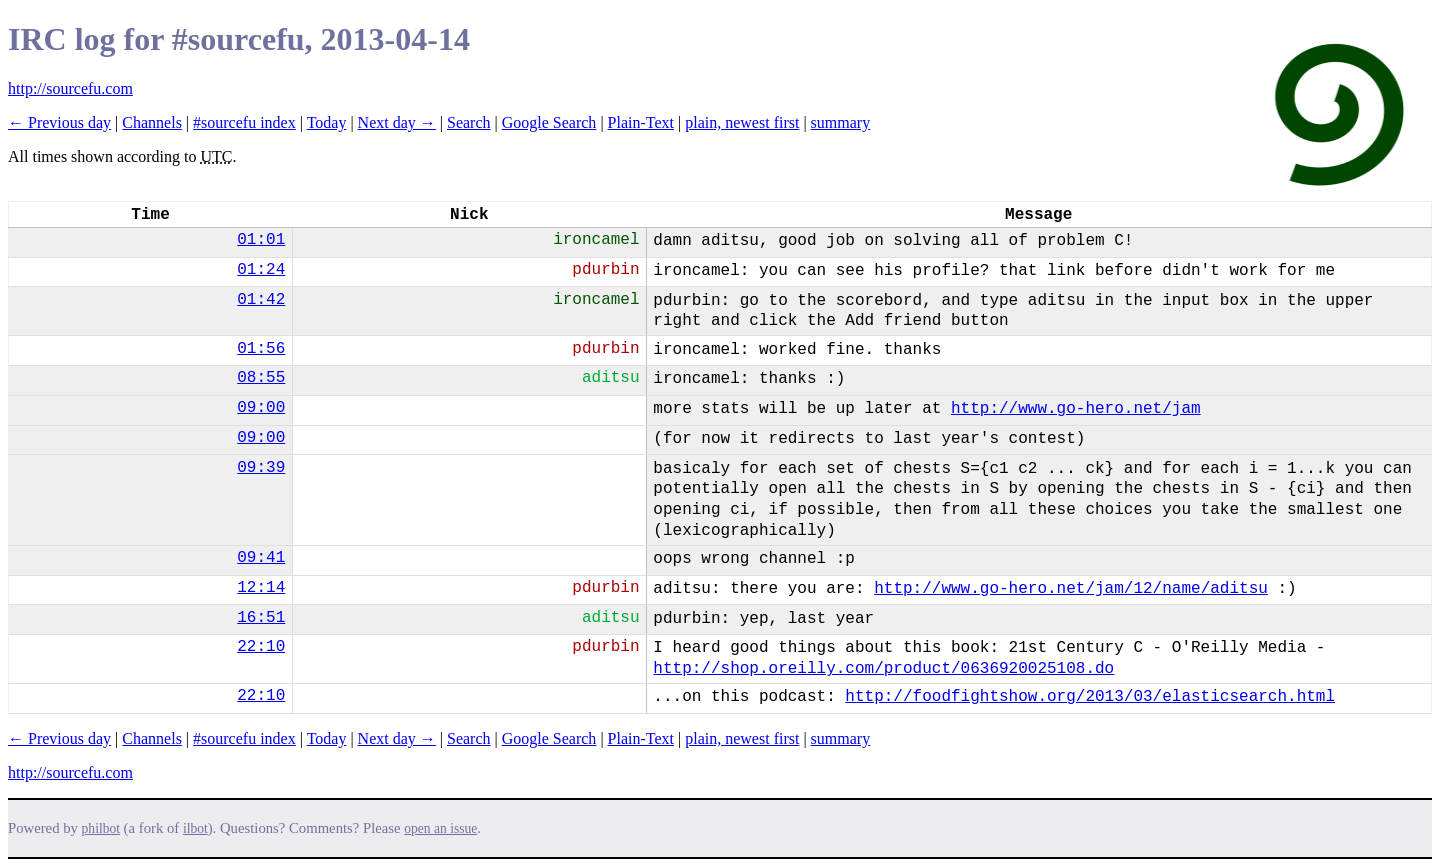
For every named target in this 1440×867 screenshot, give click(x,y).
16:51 (261, 618)
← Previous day (59, 122)
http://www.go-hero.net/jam (1076, 409)
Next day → (397, 122)
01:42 (261, 300)
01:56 (261, 349)
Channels (152, 122)
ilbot (195, 828)
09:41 (261, 558)
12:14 (261, 588)
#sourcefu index (244, 122)
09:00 (261, 408)
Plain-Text (641, 122)
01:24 (261, 270)
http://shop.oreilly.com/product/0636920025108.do (883, 669)
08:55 (261, 378)
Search (469, 122)
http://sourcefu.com (70, 88)
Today (327, 122)
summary (841, 122)
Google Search (549, 122)
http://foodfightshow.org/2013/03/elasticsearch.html (1090, 697)
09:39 (261, 468)
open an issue (440, 828)
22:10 (261, 647)
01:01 (261, 240)
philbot (101, 828)
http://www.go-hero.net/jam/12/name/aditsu (1071, 589)
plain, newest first (742, 122)
